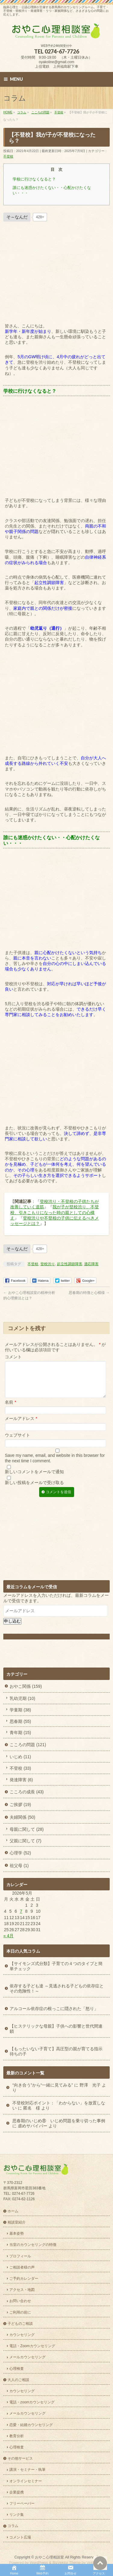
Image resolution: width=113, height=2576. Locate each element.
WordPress (39, 2563)
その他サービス (20, 2459)
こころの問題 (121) (28, 1751)
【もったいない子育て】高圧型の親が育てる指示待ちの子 (56, 2059)
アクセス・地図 (22, 2290)
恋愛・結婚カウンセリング (31, 2425)
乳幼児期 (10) (22, 1705)
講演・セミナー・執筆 (27, 2470)
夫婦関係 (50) (22, 1824)
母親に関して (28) (27, 1836)
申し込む (12, 1628)
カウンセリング (22, 2335)
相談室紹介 (17, 2223)
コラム (13, 2526)
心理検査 (16, 2369)
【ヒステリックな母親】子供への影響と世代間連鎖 (56, 2036)
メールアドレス (21, 1425)
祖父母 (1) (19, 1872)
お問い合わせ (20, 2301)
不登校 (8, 156)
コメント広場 (20, 2538)
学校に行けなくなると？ (34, 179)
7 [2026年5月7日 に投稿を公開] (21, 1918)
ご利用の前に (20, 2313)
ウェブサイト (17, 1442)
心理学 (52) (20, 1860)
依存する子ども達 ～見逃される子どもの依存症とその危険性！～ (57, 1996)
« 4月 (8, 1943)
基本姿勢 (16, 2234)
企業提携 (16, 2493)
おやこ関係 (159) (26, 1693)
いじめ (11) (20, 1764)
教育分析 (16, 2437)
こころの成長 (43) (27, 1799)
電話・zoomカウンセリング (32, 2403)
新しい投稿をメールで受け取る (34, 1489)
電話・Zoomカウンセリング (32, 2346)
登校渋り (47, 1264)
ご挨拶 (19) (20, 1811)
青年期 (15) (20, 1739)
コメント (13, 1356)
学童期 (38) (20, 1717)
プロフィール (20, 2257)
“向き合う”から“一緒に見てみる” (42, 2092)
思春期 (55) (20, 1728)
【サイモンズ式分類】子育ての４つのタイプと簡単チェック (56, 1973)
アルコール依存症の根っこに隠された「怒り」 (54, 2015)
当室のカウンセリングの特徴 (32, 2245)
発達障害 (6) (21, 1787)
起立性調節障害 (69, 1264)
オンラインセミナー (25, 2482)
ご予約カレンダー (23, 2279)
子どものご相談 (20, 2324)
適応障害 (91, 1264)
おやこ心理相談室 (49, 2558)
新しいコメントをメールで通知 (34, 1478)
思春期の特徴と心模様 (89, 1293)
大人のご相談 (18, 2380)
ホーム (13, 2212)
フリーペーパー (22, 2504)
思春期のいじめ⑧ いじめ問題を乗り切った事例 (58, 2128)
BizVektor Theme (66, 2563)
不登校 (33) (20, 1775)
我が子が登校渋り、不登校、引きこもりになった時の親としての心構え (54, 1212)
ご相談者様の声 (22, 2268)
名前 (10, 1409)
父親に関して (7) (25, 1848)
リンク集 (16, 2515)
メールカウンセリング (27, 2358)
